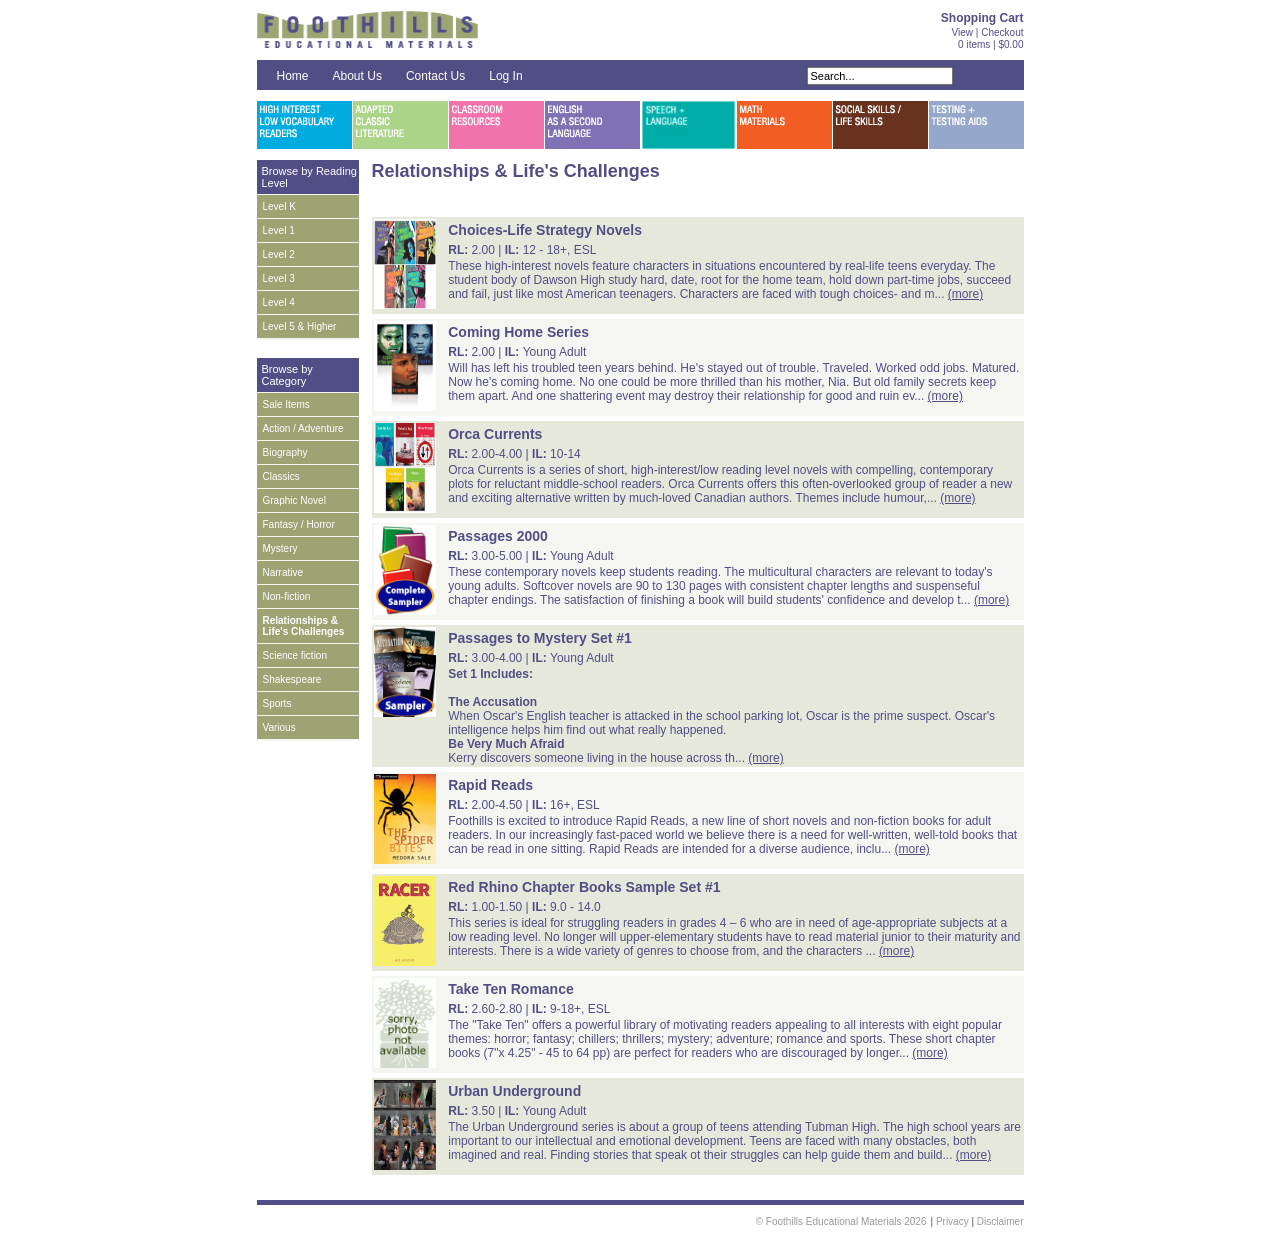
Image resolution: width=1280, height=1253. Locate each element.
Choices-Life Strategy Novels (545, 230)
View (963, 32)
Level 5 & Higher (300, 326)
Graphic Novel (294, 500)
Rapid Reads (490, 785)
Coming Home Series (518, 332)
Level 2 (279, 254)
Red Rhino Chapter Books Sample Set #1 (584, 887)
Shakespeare (292, 679)
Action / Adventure (303, 428)
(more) (965, 294)
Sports (277, 703)
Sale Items (286, 404)
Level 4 (279, 302)
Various (279, 727)
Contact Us (435, 76)
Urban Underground (514, 1091)
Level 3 (279, 278)
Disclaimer (1000, 1221)
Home (293, 76)
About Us (357, 76)
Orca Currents (495, 434)
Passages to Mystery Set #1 (540, 638)
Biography (285, 452)
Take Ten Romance (511, 989)
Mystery (280, 548)
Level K (279, 206)
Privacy (952, 1221)
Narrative (283, 572)
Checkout (1002, 32)
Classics (281, 476)
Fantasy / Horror (299, 524)
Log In (505, 76)
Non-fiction (287, 596)
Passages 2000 (498, 536)
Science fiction (295, 655)
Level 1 (279, 230)
